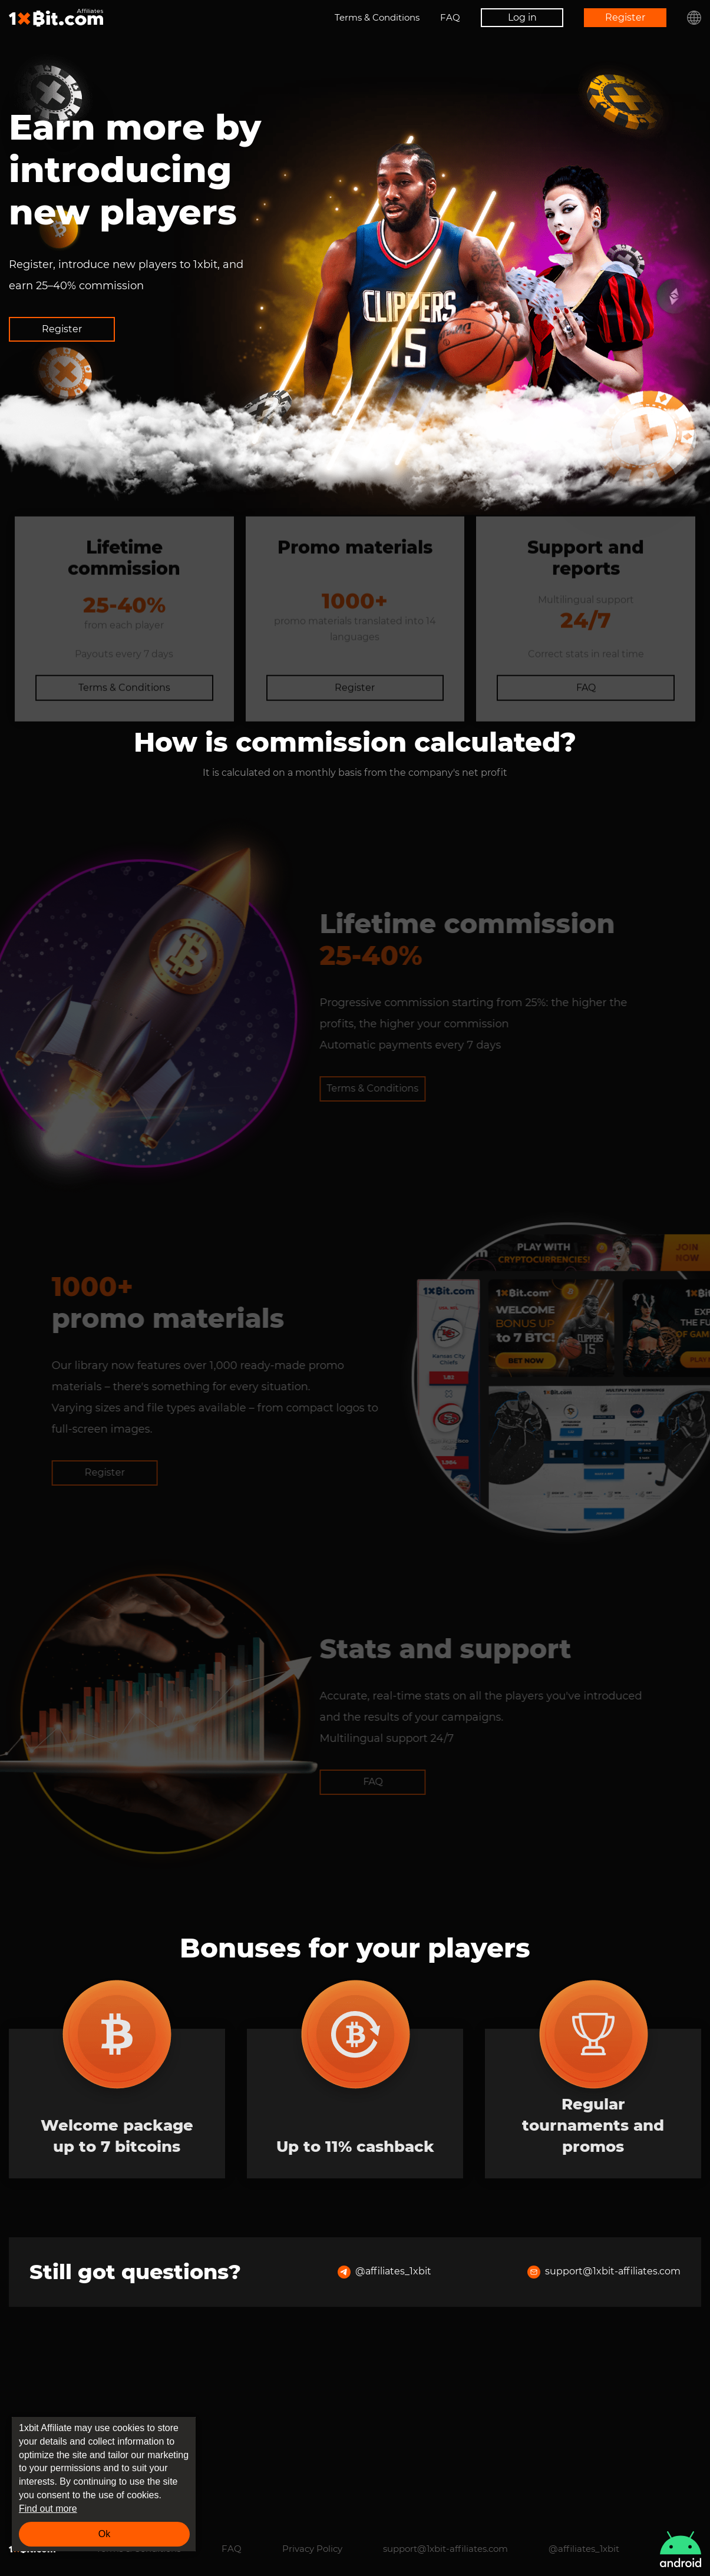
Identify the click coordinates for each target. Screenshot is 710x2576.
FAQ (450, 17)
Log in (522, 17)
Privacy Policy (312, 2548)
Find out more (48, 2509)
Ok (104, 2534)
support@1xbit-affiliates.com (604, 2437)
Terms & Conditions (377, 17)
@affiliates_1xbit (384, 2437)
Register (625, 17)
